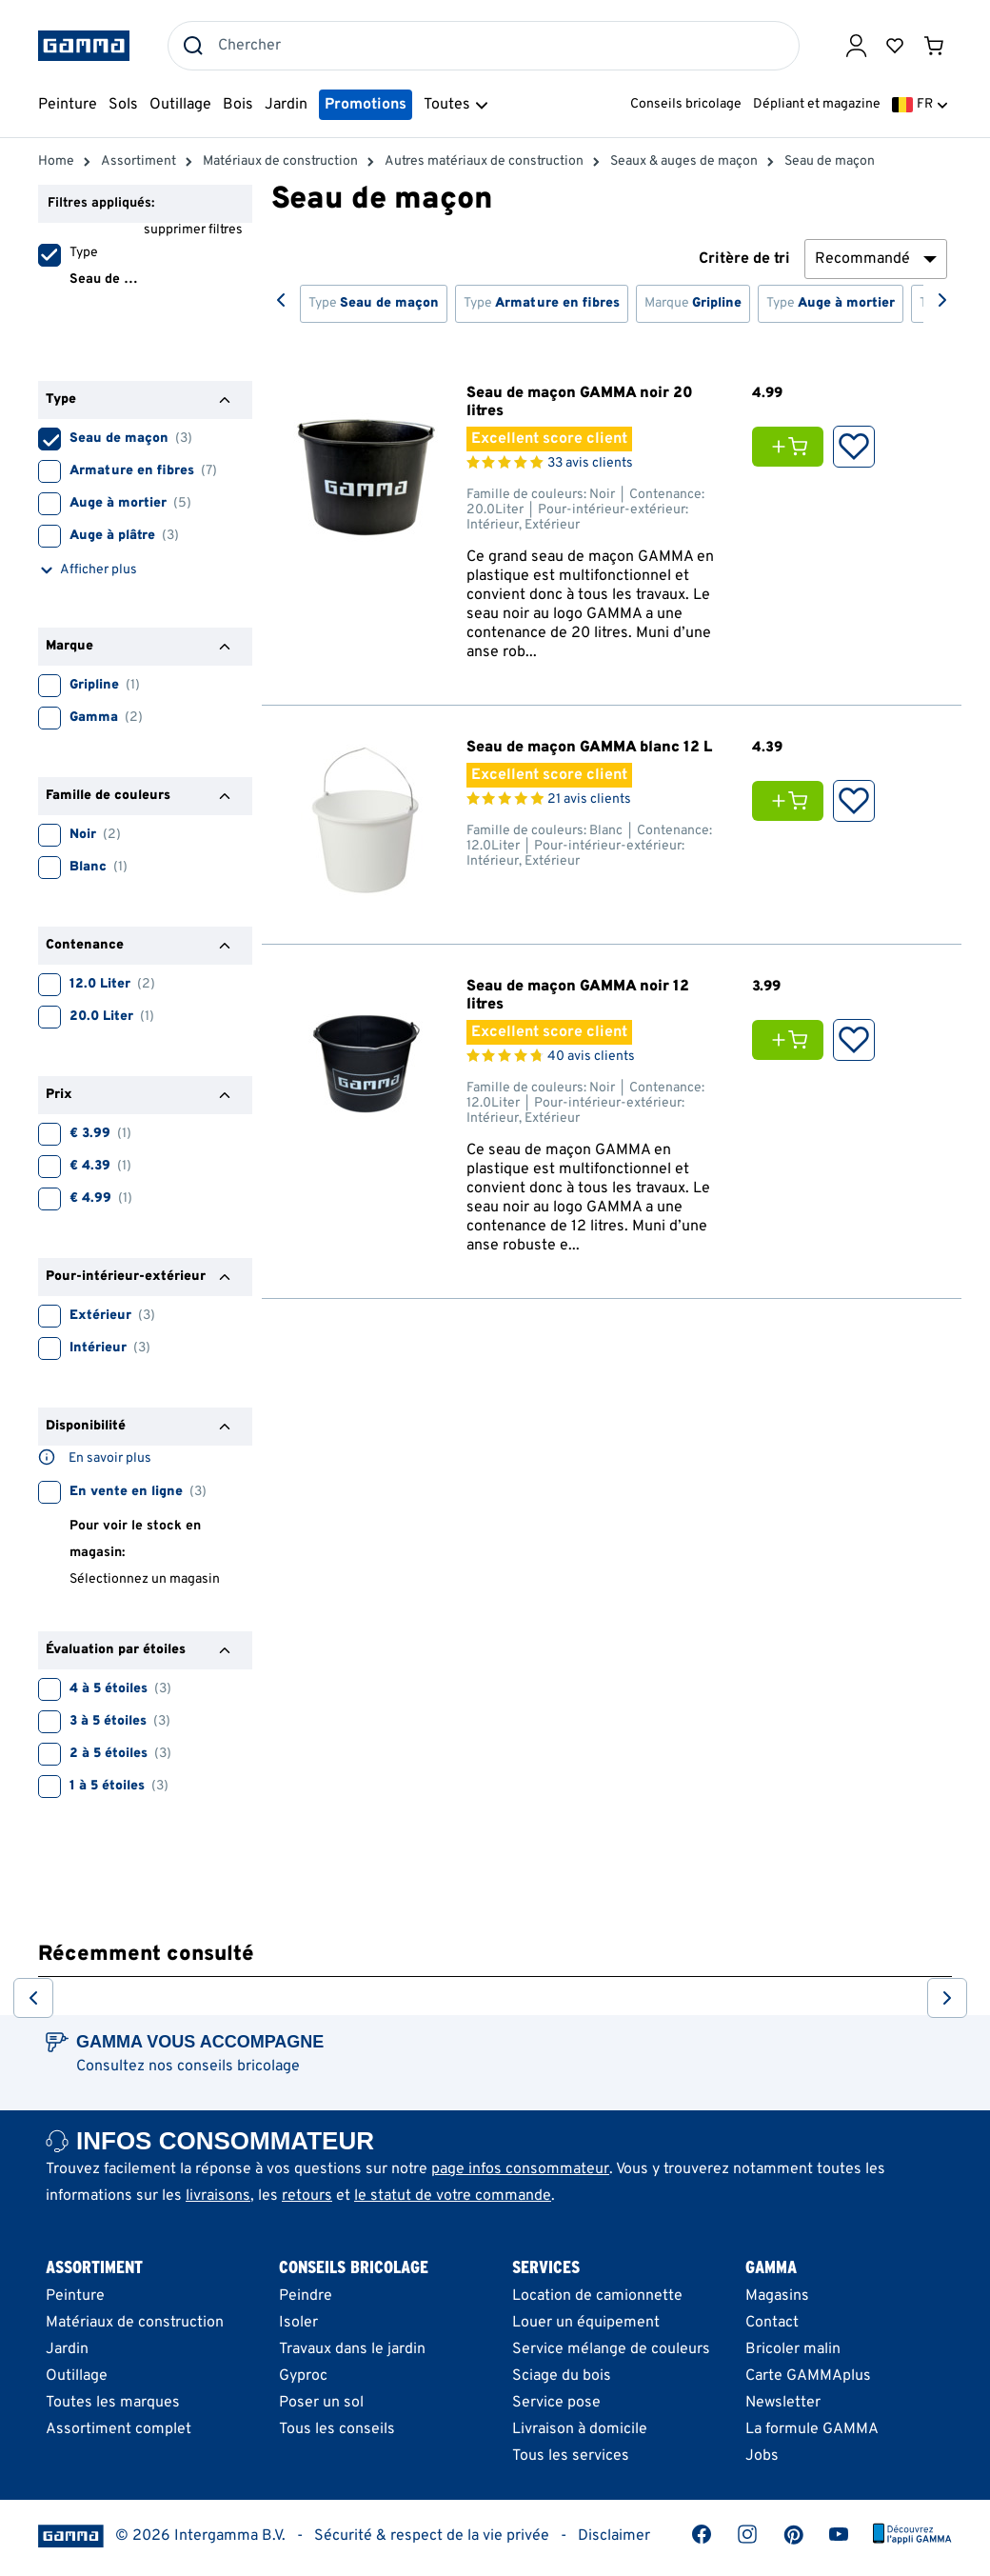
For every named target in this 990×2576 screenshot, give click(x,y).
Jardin (67, 2349)
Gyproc (303, 2376)
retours (307, 2196)
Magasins (777, 2296)
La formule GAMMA (812, 2429)
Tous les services (570, 2456)
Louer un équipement (586, 2322)
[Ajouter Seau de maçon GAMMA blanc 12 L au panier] (792, 801)
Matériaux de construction (135, 2322)
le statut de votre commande (452, 2196)
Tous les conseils (337, 2429)
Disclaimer (614, 2536)
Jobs (762, 2456)
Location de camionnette (597, 2296)
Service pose (556, 2402)
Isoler (298, 2322)
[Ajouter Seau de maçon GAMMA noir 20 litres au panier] (792, 447)
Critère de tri (744, 259)
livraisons (218, 2196)
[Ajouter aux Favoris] (854, 447)
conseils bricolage (238, 2066)
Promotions (365, 104)
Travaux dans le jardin (352, 2349)
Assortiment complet (118, 2429)
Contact (772, 2322)
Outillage (77, 2376)
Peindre (305, 2296)
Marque (693, 303)
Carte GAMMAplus (808, 2376)
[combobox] (484, 45)
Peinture (75, 2296)
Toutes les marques (113, 2402)
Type (373, 303)
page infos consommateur (520, 2169)
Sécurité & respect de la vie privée (431, 2536)
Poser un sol (321, 2402)
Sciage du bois (561, 2376)
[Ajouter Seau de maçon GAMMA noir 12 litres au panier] (792, 1040)
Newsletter (783, 2402)
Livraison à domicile (579, 2429)
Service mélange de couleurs (611, 2349)
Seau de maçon (87, 436)
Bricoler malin (793, 2349)
